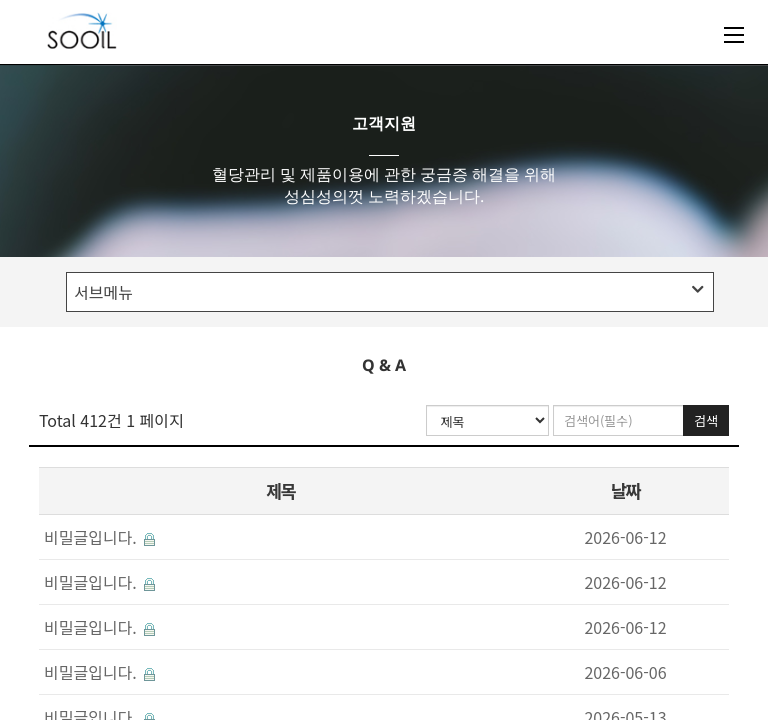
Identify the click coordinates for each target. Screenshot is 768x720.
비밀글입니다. (99, 537)
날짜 (625, 490)
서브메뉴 (388, 292)
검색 (706, 420)
